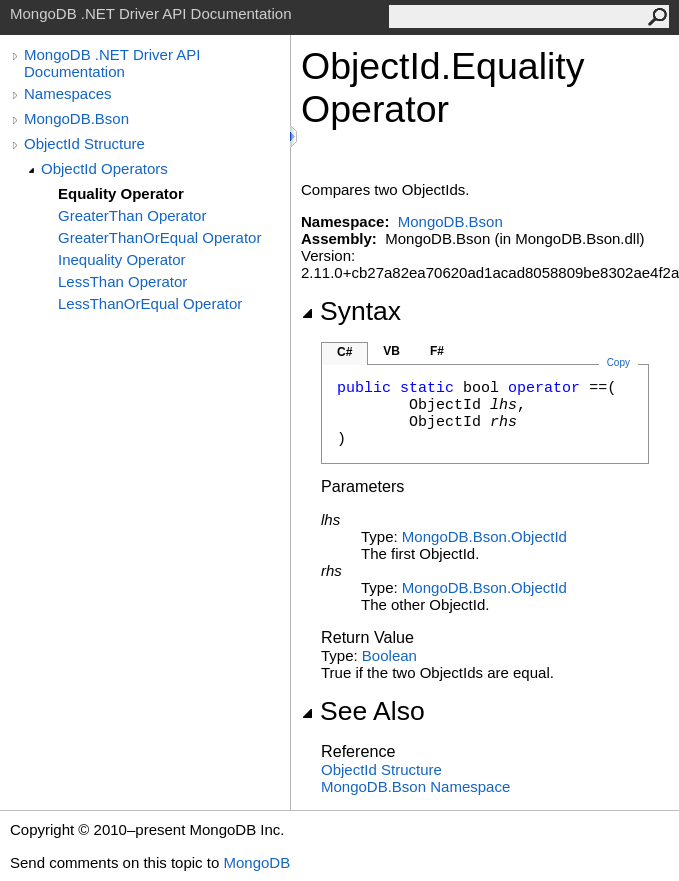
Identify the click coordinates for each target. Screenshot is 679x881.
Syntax (351, 311)
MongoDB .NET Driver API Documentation (112, 63)
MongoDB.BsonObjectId (484, 536)
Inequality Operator (122, 259)
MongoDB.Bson (76, 118)
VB (391, 351)
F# (437, 351)
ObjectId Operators (104, 168)
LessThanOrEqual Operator (150, 303)
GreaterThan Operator (132, 215)
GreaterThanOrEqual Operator (159, 237)
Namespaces (68, 93)
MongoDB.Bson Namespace (415, 786)
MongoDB (256, 862)
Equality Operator (121, 193)
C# (344, 352)
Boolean (389, 655)
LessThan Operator (122, 281)
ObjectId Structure (84, 143)
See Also (363, 711)
